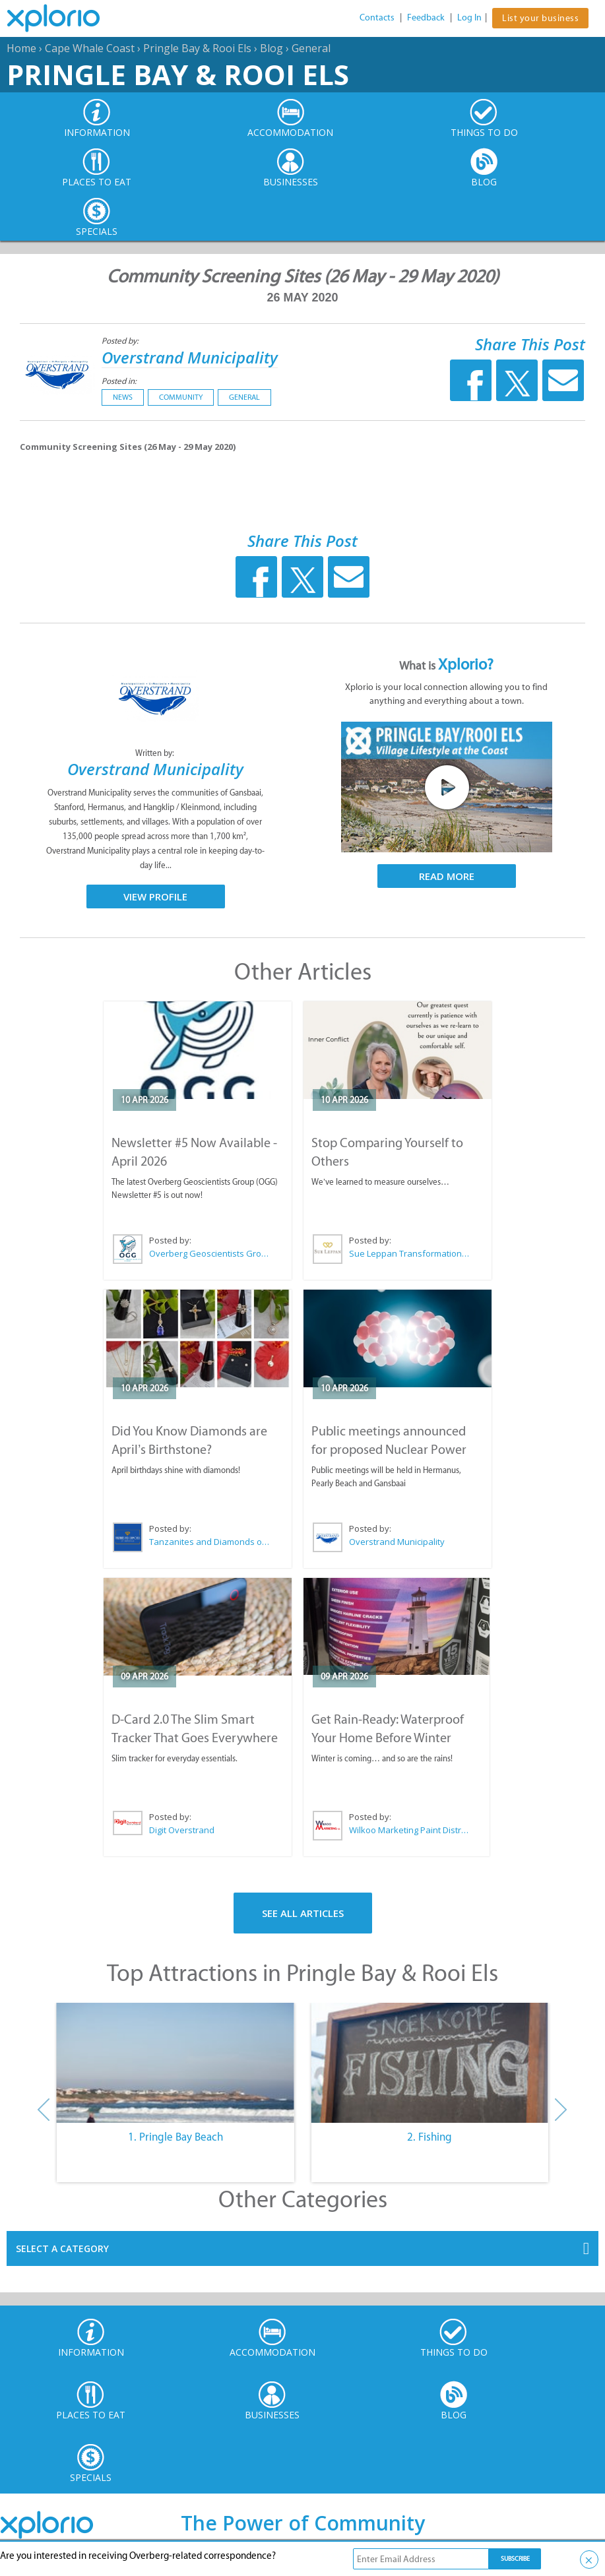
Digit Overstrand (181, 1830)
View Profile (155, 896)
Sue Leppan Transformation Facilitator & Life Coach (409, 1253)
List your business (540, 18)
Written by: (155, 753)
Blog (271, 48)
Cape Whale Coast (90, 48)
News (123, 397)
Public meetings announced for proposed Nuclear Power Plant (388, 1449)
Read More (446, 876)
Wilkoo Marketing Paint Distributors (408, 1830)
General (311, 48)
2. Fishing (429, 2136)
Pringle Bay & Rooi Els (197, 48)
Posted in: (119, 381)
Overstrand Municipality (190, 357)
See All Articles (303, 1913)
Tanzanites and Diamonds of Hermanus (210, 1542)
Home (21, 48)
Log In (469, 17)
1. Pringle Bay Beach (175, 2136)
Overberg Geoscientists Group (210, 1253)
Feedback (426, 17)
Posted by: (121, 341)
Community (181, 397)
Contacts (377, 17)
